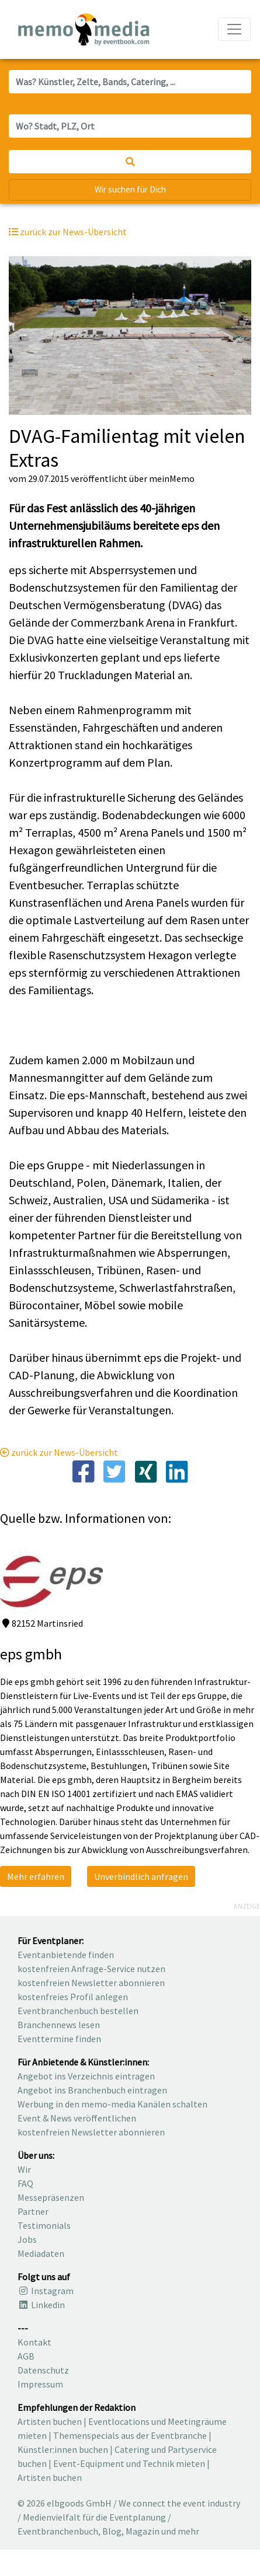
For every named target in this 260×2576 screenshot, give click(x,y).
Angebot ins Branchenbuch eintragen (92, 2090)
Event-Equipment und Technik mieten (129, 2463)
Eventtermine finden (59, 2038)
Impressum (40, 2384)
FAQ (25, 2183)
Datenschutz (43, 2370)
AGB (26, 2356)
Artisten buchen (50, 2421)
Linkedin (41, 2305)
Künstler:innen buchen (63, 2449)
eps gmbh (31, 1653)
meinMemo (172, 478)
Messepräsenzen (51, 2197)
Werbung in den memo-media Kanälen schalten (112, 2104)
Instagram (46, 2291)
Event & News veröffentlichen (77, 2118)
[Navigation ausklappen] (234, 29)
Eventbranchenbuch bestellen (78, 2010)
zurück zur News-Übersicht (59, 1452)
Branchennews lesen (59, 2024)
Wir (24, 2169)
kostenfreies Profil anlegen (73, 1996)
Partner (33, 2211)
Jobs (27, 2239)
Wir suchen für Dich (130, 189)
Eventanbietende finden (66, 1954)
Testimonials (44, 2225)
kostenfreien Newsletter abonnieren (91, 1982)
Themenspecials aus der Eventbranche (130, 2435)
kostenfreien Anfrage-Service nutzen (91, 1968)
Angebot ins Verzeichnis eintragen (86, 2076)
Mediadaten (41, 2253)
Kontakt (34, 2342)
